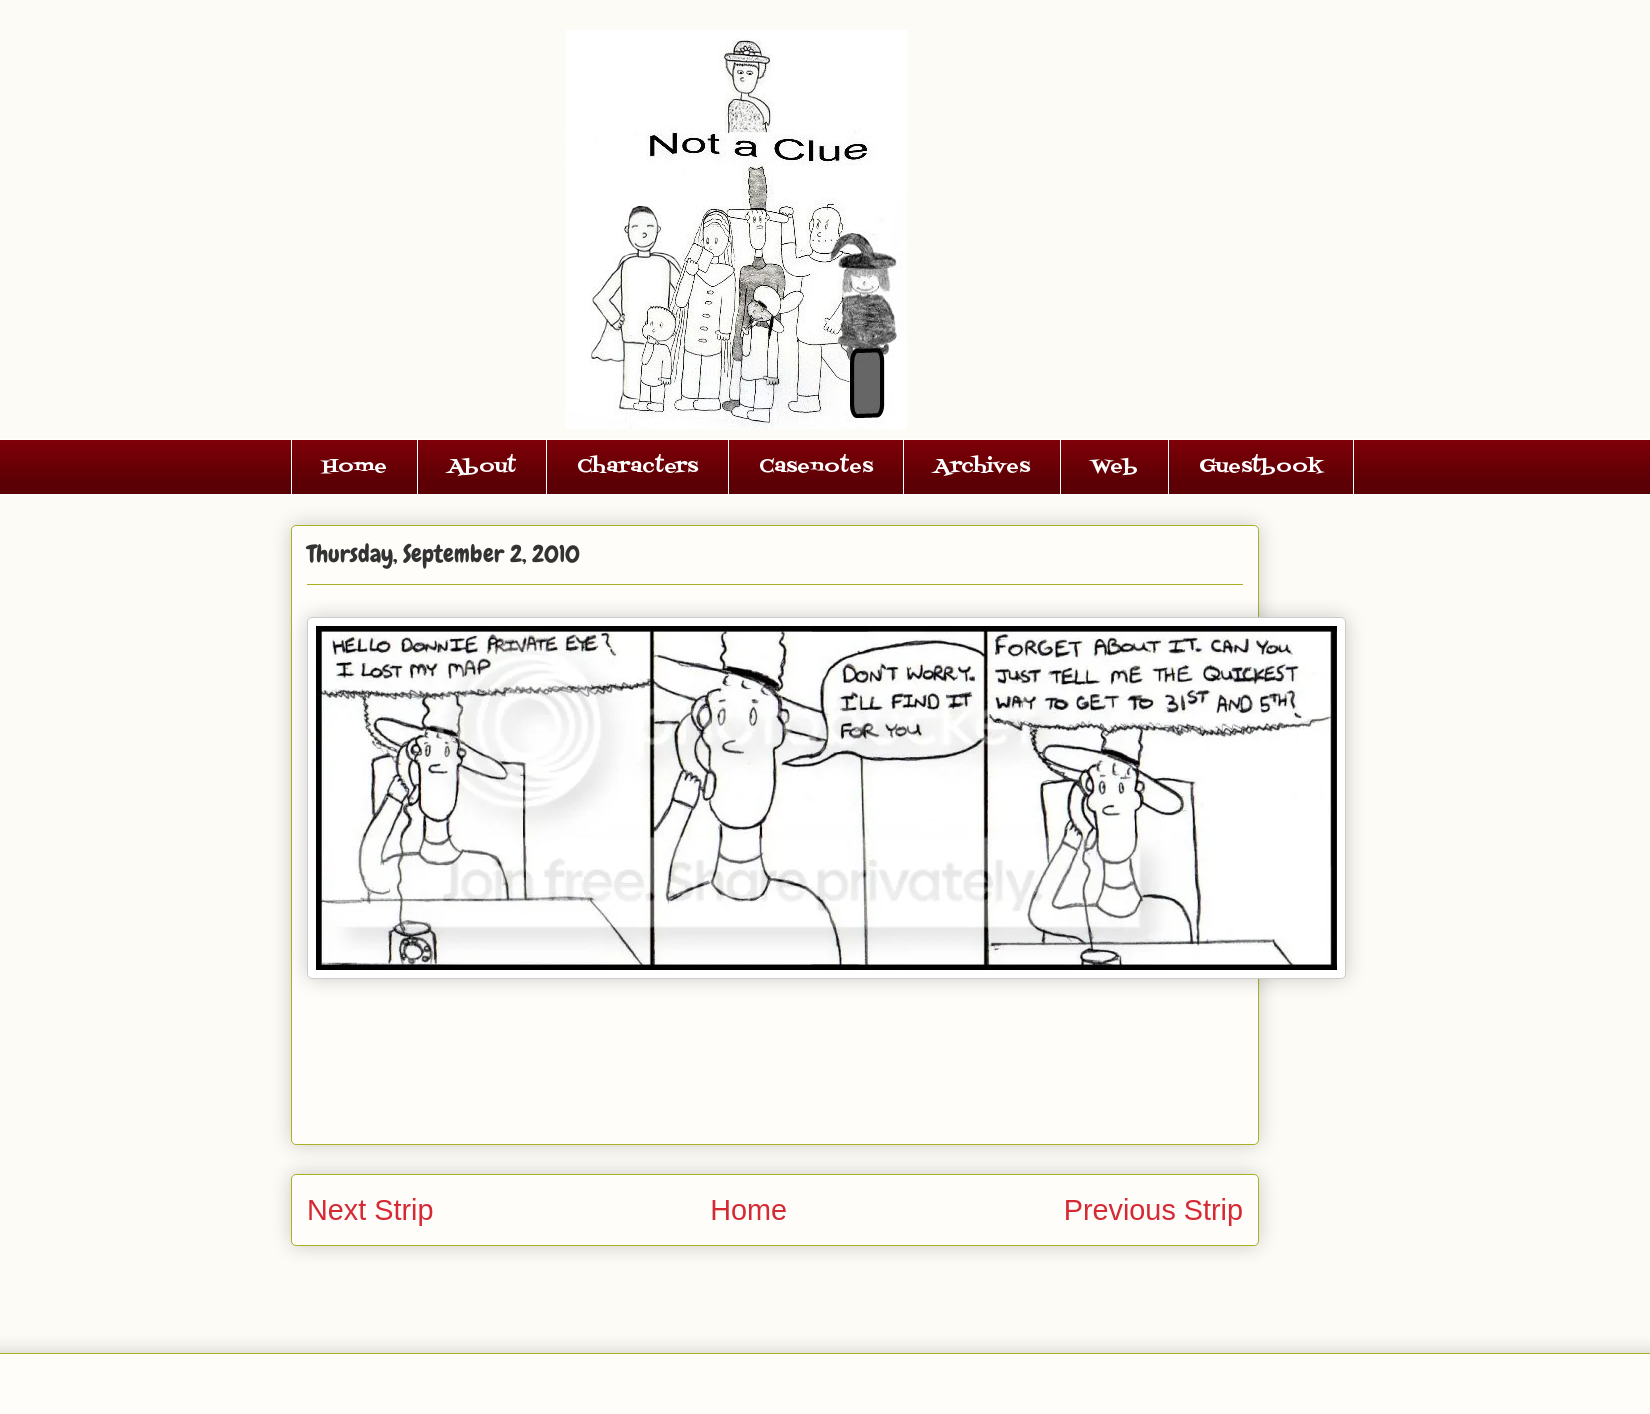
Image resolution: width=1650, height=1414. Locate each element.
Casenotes (816, 467)
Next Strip (370, 1210)
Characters (637, 467)
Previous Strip (1153, 1210)
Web (1114, 467)
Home (354, 467)
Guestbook (1261, 467)
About (482, 467)
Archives (982, 467)
